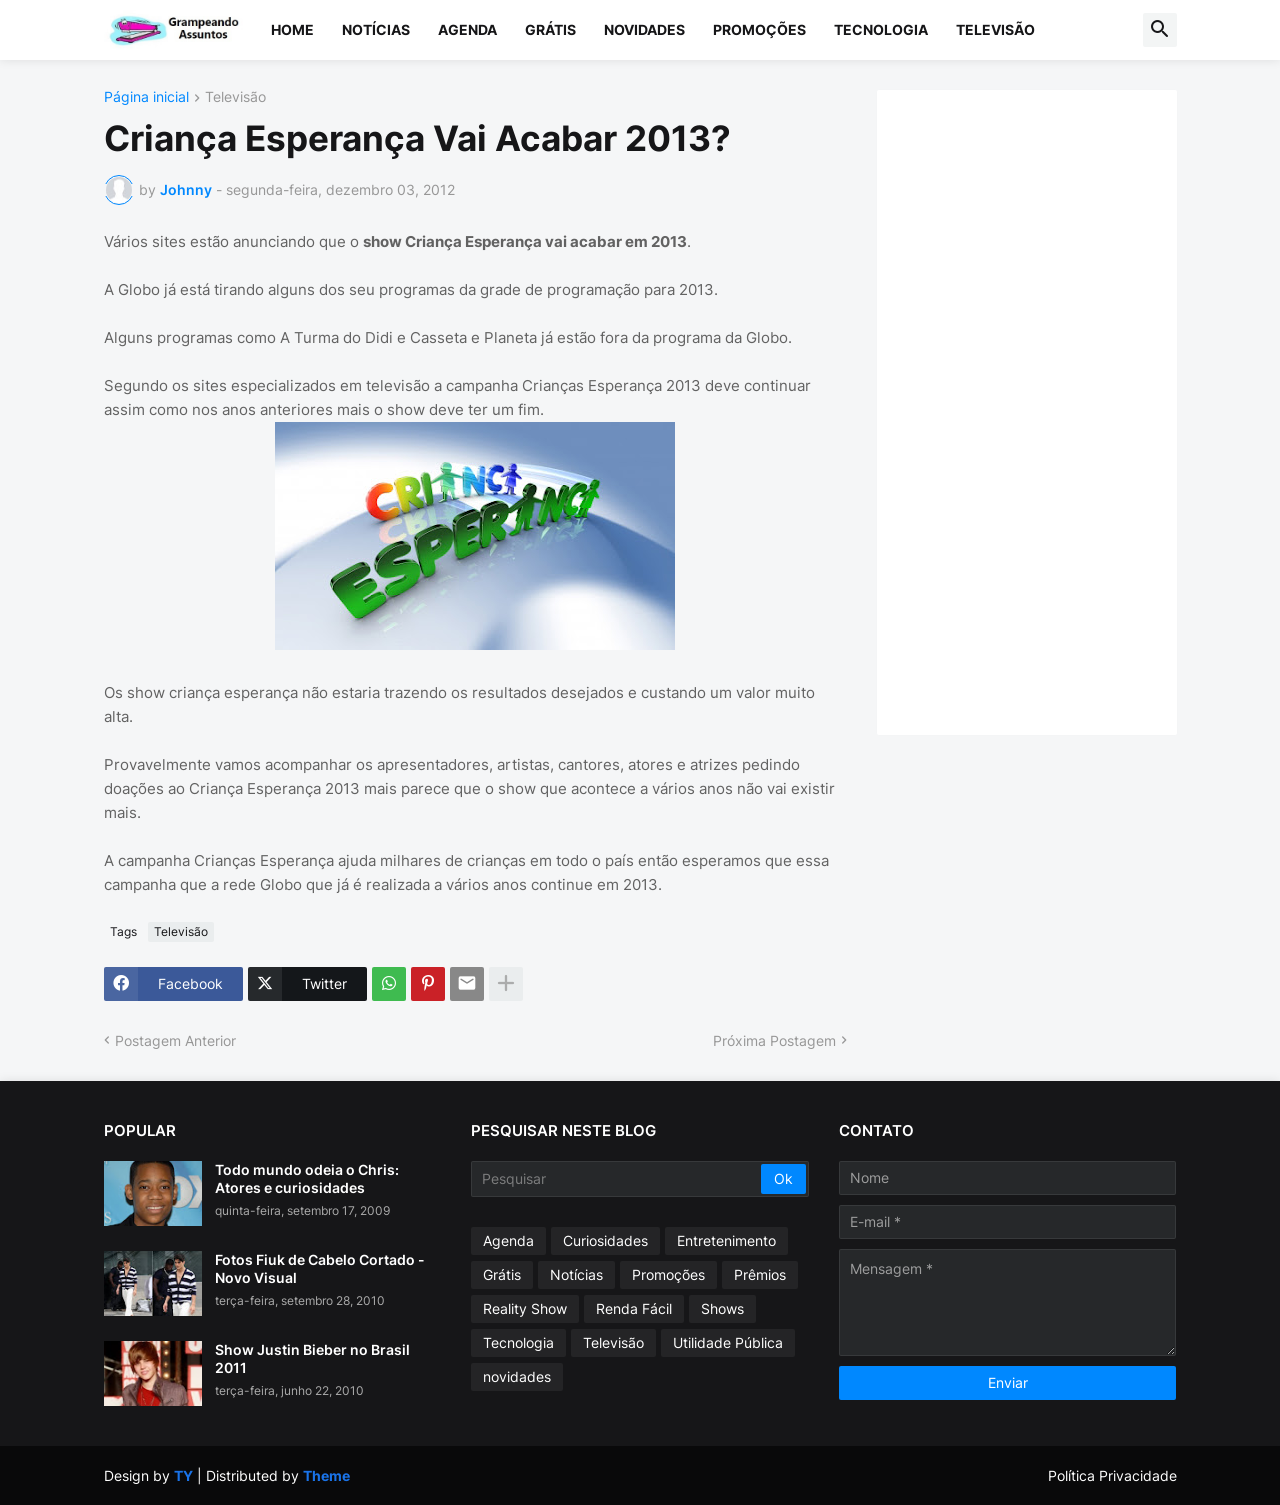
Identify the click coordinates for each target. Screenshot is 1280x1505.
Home (292, 29)
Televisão (995, 29)
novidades (517, 1376)
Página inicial (146, 97)
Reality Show (525, 1308)
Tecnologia (881, 29)
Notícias (376, 29)
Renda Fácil (634, 1308)
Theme (326, 1475)
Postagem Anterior (175, 1040)
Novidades (644, 29)
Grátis (550, 29)
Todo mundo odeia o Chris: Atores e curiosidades (307, 1178)
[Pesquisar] (617, 1179)
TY (183, 1475)
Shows (722, 1308)
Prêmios (760, 1274)
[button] (1160, 30)
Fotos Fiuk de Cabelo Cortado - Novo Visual (320, 1268)
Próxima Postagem (774, 1040)
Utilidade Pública (728, 1342)
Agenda (467, 29)
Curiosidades (605, 1240)
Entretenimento (726, 1240)
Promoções (759, 29)
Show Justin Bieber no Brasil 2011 (312, 1358)
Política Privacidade (1112, 1475)
